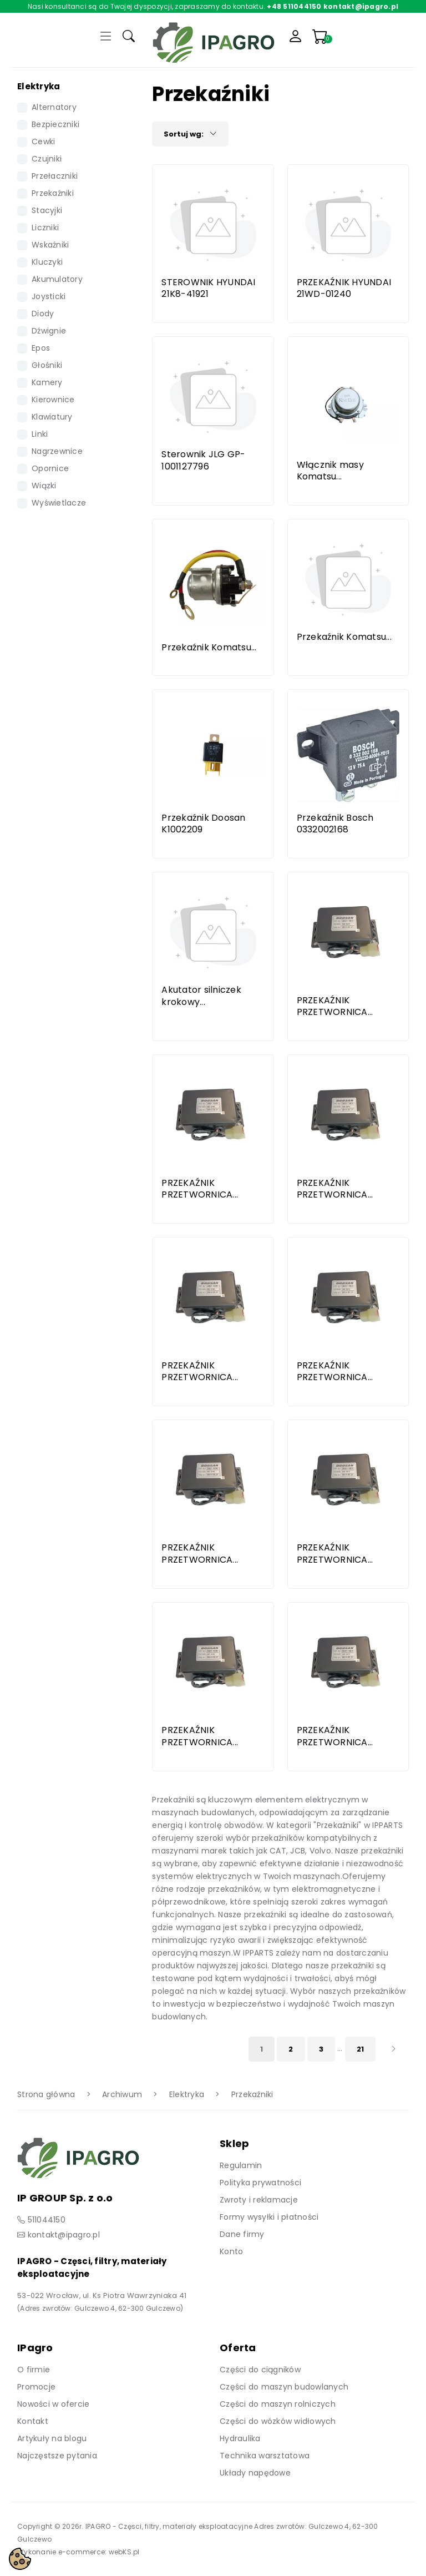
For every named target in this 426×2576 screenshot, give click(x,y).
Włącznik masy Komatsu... (330, 470)
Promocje (36, 2386)
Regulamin (241, 2165)
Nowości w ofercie (53, 2404)
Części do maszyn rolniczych (278, 2404)
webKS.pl (124, 2552)
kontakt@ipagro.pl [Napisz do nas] (360, 6)
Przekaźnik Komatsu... (208, 647)
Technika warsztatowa (265, 2455)
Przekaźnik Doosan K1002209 (203, 823)
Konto (231, 2251)
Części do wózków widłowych (278, 2421)
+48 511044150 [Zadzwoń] (294, 6)
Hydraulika (240, 2438)
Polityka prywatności (260, 2182)
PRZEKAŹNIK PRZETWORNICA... (335, 1006)
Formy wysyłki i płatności (269, 2217)
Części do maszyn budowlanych (284, 2386)
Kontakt (32, 2421)
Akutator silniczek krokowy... (201, 995)
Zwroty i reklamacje (259, 2199)
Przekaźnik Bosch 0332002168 (335, 823)
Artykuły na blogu (52, 2438)
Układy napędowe (255, 2472)
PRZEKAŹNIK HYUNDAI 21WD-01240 (344, 288)
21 (360, 2049)
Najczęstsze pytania (57, 2455)
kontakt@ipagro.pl (64, 2234)
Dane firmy (242, 2234)
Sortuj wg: (190, 134)
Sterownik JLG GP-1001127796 (203, 460)
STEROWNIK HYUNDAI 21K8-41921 (208, 288)
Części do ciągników (260, 2369)
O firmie (33, 2369)
